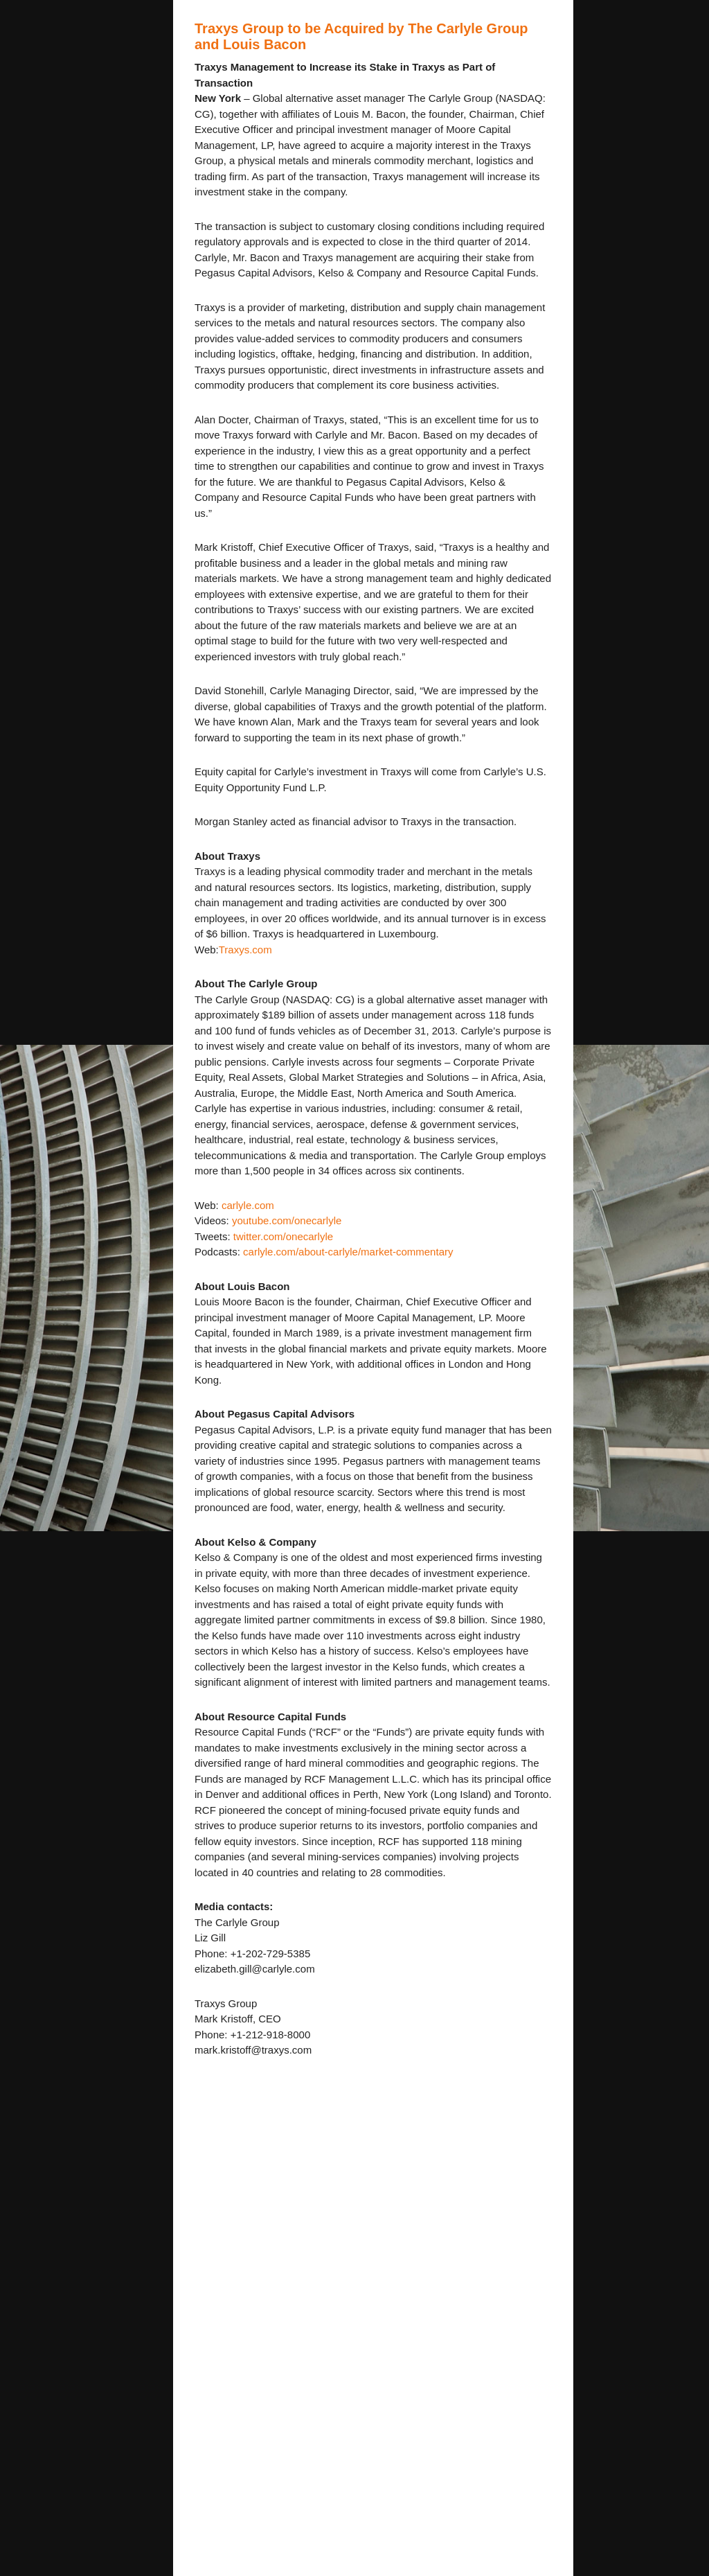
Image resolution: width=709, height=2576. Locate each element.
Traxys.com (245, 949)
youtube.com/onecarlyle (286, 1220)
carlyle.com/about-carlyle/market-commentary (347, 1252)
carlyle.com (248, 1205)
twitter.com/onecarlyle (283, 1236)
